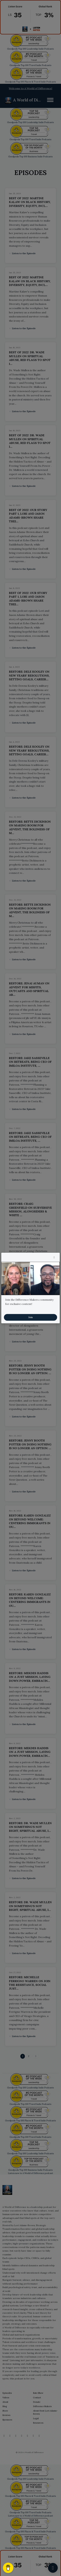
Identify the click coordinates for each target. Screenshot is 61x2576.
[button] (54, 1257)
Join (30, 1317)
